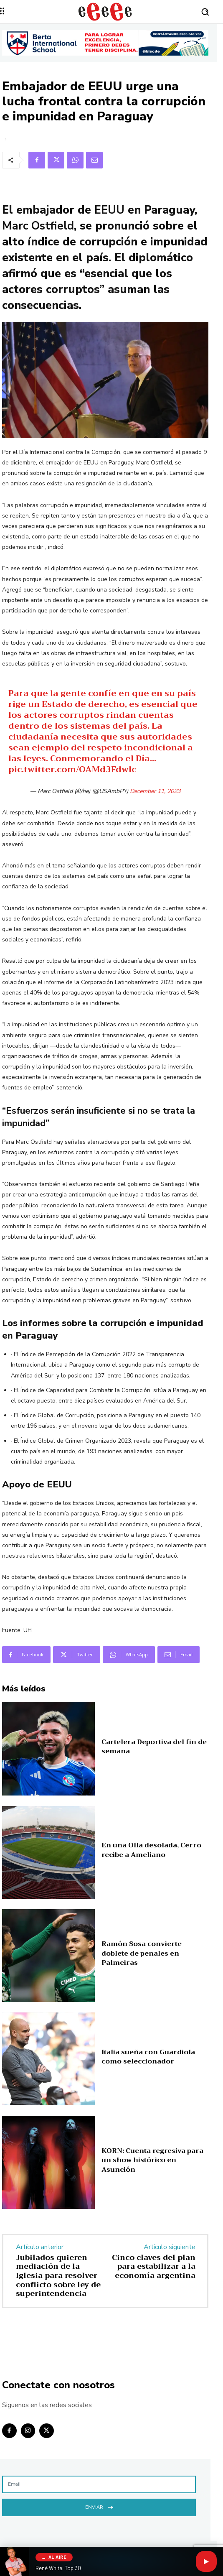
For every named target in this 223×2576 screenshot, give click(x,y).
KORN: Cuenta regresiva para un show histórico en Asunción (152, 2160)
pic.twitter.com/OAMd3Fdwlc (72, 769)
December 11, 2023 (155, 791)
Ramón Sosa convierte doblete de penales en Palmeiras (141, 1953)
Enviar (99, 2506)
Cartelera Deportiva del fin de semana (154, 1746)
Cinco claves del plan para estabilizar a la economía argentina (153, 2266)
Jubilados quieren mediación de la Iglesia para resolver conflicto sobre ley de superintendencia (58, 2275)
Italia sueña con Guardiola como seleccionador (148, 2056)
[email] (99, 2484)
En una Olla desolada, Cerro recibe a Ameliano (151, 1849)
